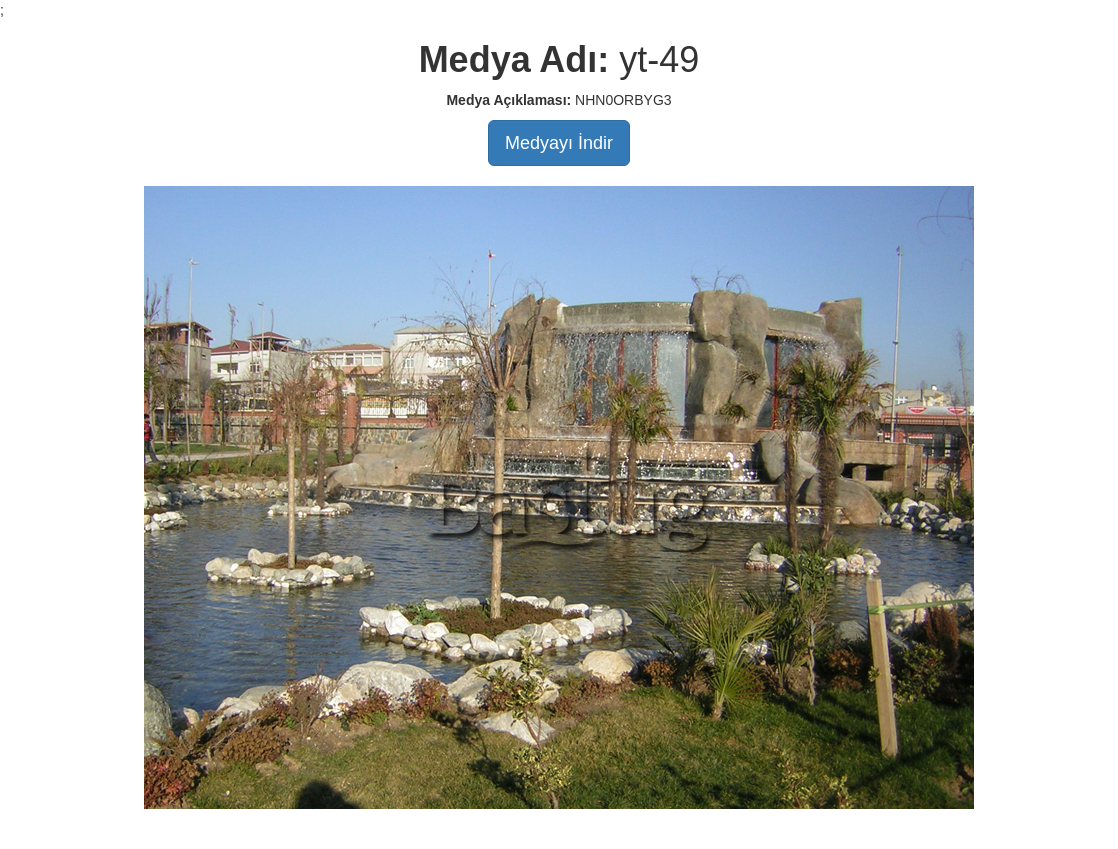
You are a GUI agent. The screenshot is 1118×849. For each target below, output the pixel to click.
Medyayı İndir (559, 143)
